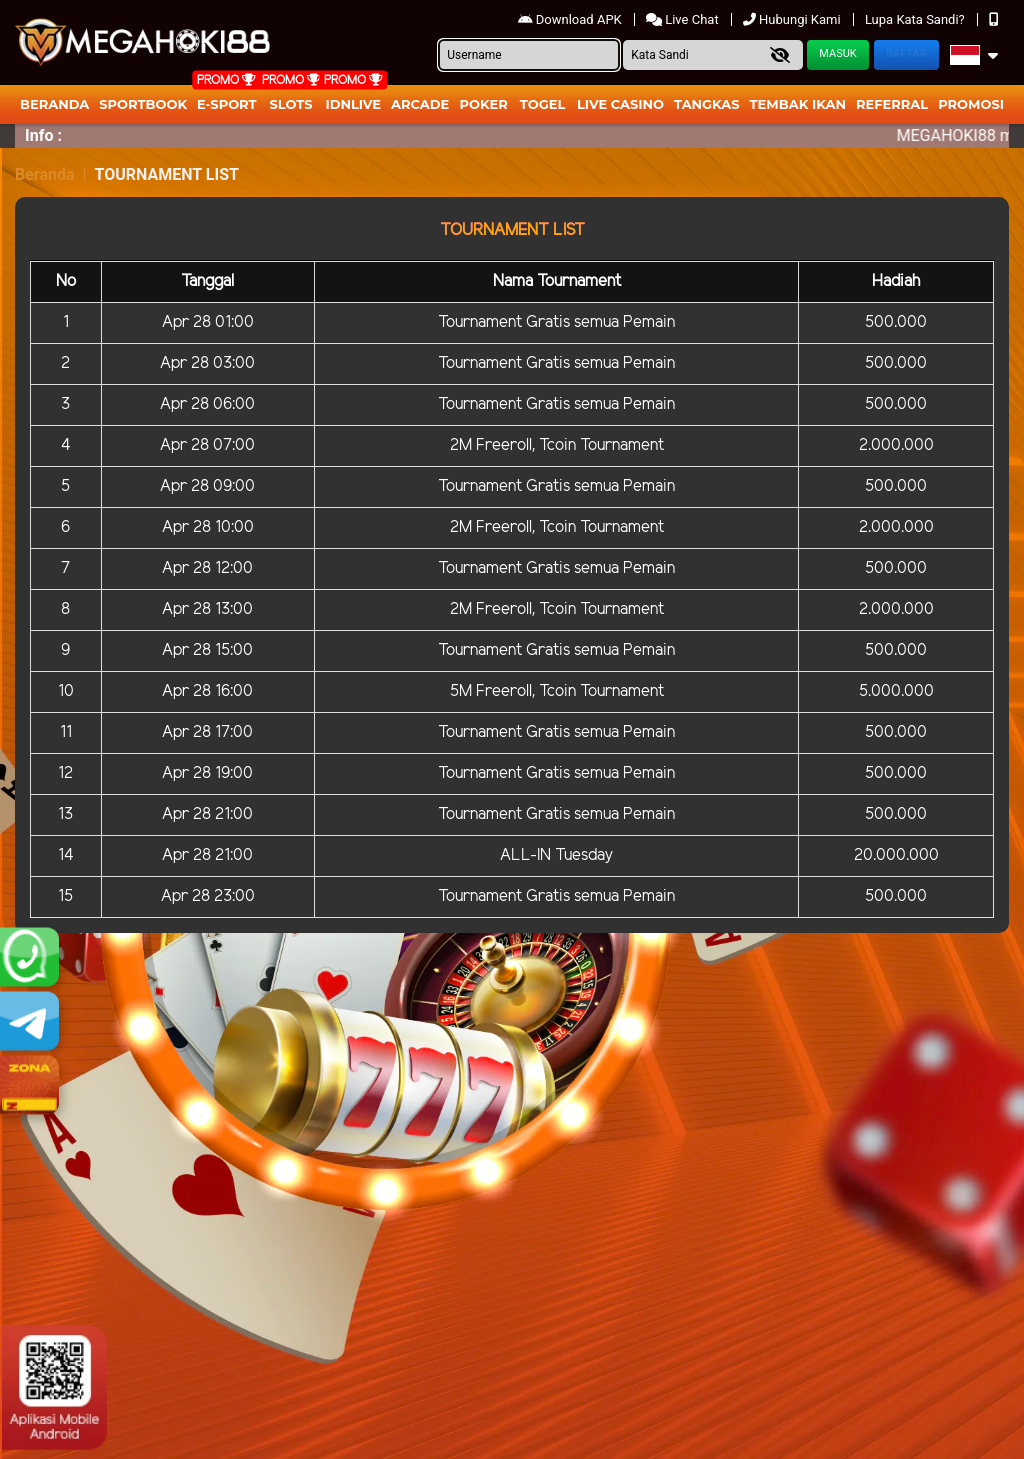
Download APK (571, 19)
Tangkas (707, 104)
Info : (43, 135)
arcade (420, 104)
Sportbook (143, 104)
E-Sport (227, 104)
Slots (290, 104)
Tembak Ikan (798, 104)
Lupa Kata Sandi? (916, 19)
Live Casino (620, 104)
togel (542, 104)
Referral (892, 104)
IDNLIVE (353, 104)
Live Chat (684, 19)
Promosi (971, 104)
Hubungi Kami (793, 19)
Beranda (54, 104)
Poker (484, 104)
